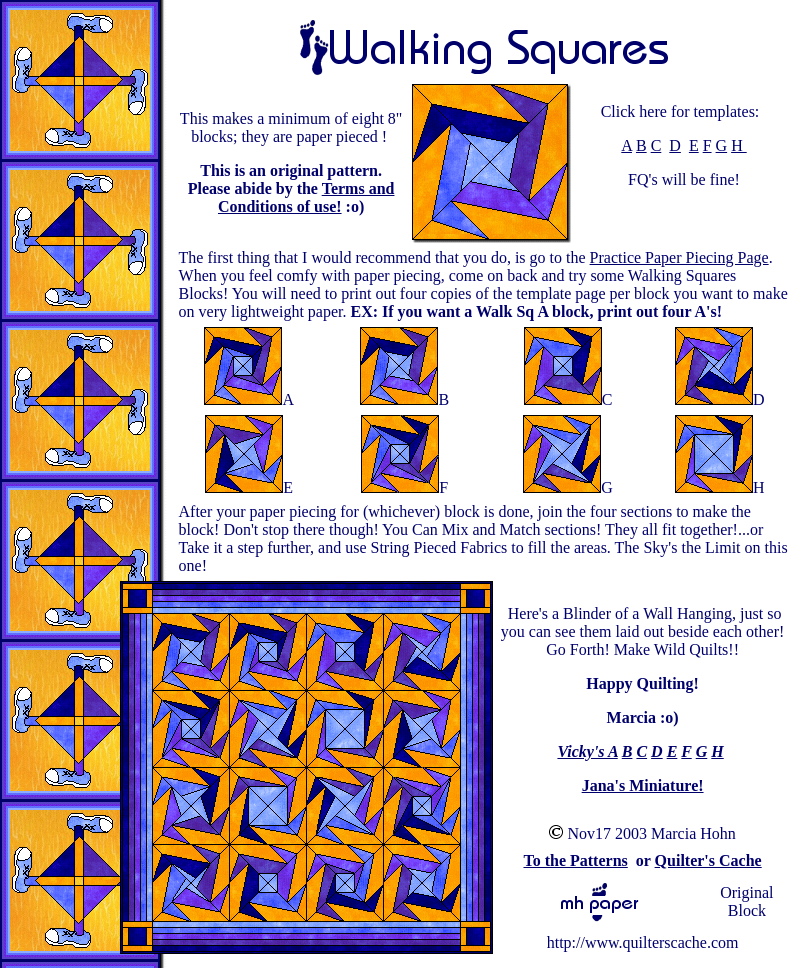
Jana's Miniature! (643, 785)
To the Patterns (575, 860)
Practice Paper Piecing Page (679, 257)
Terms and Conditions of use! (306, 197)
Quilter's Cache (708, 860)
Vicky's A (587, 751)
